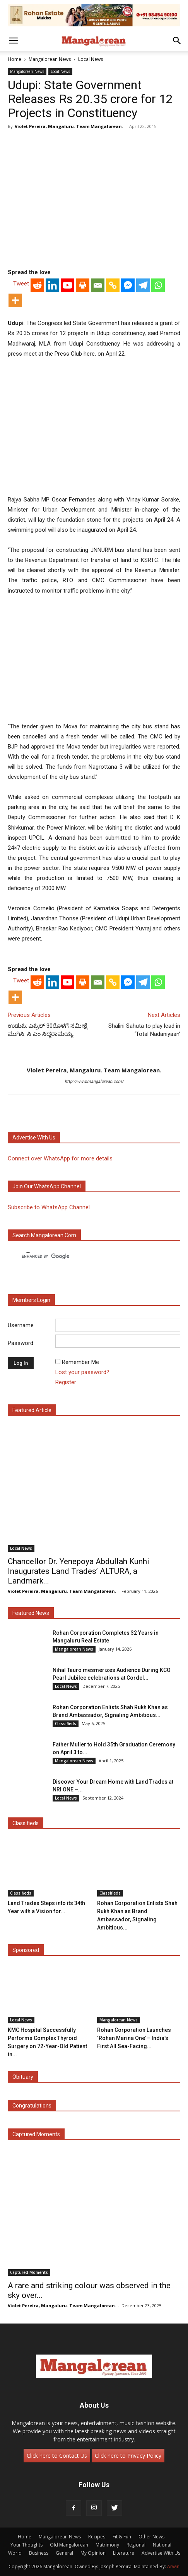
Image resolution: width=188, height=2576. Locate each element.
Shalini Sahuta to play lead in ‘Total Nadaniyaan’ (144, 1029)
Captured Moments (36, 2134)
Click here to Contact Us (57, 2455)
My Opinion (93, 2553)
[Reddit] (37, 285)
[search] (87, 1256)
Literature (123, 2553)
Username (21, 1325)
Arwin (173, 2566)
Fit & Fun (122, 2536)
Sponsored (25, 1950)
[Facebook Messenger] (128, 285)
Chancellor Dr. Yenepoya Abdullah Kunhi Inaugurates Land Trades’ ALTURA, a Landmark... (78, 1571)
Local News (90, 59)
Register (65, 1382)
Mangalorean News (50, 59)
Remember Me (80, 1362)
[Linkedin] (52, 285)
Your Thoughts (26, 2544)
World (15, 2553)
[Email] (97, 285)
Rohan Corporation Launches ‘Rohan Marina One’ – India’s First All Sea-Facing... (134, 2038)
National (162, 2544)
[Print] (82, 285)
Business (38, 2553)
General (64, 2553)
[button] (13, 40)
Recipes (96, 2536)
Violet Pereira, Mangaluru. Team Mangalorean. (69, 126)
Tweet (21, 283)
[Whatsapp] (158, 285)
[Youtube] (67, 285)
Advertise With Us (161, 2553)
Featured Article (31, 1410)
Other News (151, 2536)
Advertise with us (33, 1137)
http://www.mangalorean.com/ (94, 1081)
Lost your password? (82, 1372)
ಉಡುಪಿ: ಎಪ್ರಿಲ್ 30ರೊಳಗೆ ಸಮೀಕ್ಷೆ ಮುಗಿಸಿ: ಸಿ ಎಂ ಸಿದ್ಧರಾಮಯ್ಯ (47, 1029)
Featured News (30, 1613)
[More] (15, 300)
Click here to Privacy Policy (128, 2455)
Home (14, 59)
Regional (135, 2544)
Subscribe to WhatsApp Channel (49, 1207)
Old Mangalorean (69, 2544)
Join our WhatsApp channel (46, 1186)
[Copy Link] (113, 285)
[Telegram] (143, 285)
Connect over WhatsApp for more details (60, 1158)
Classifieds (65, 1723)
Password (20, 1343)
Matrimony (107, 2544)
